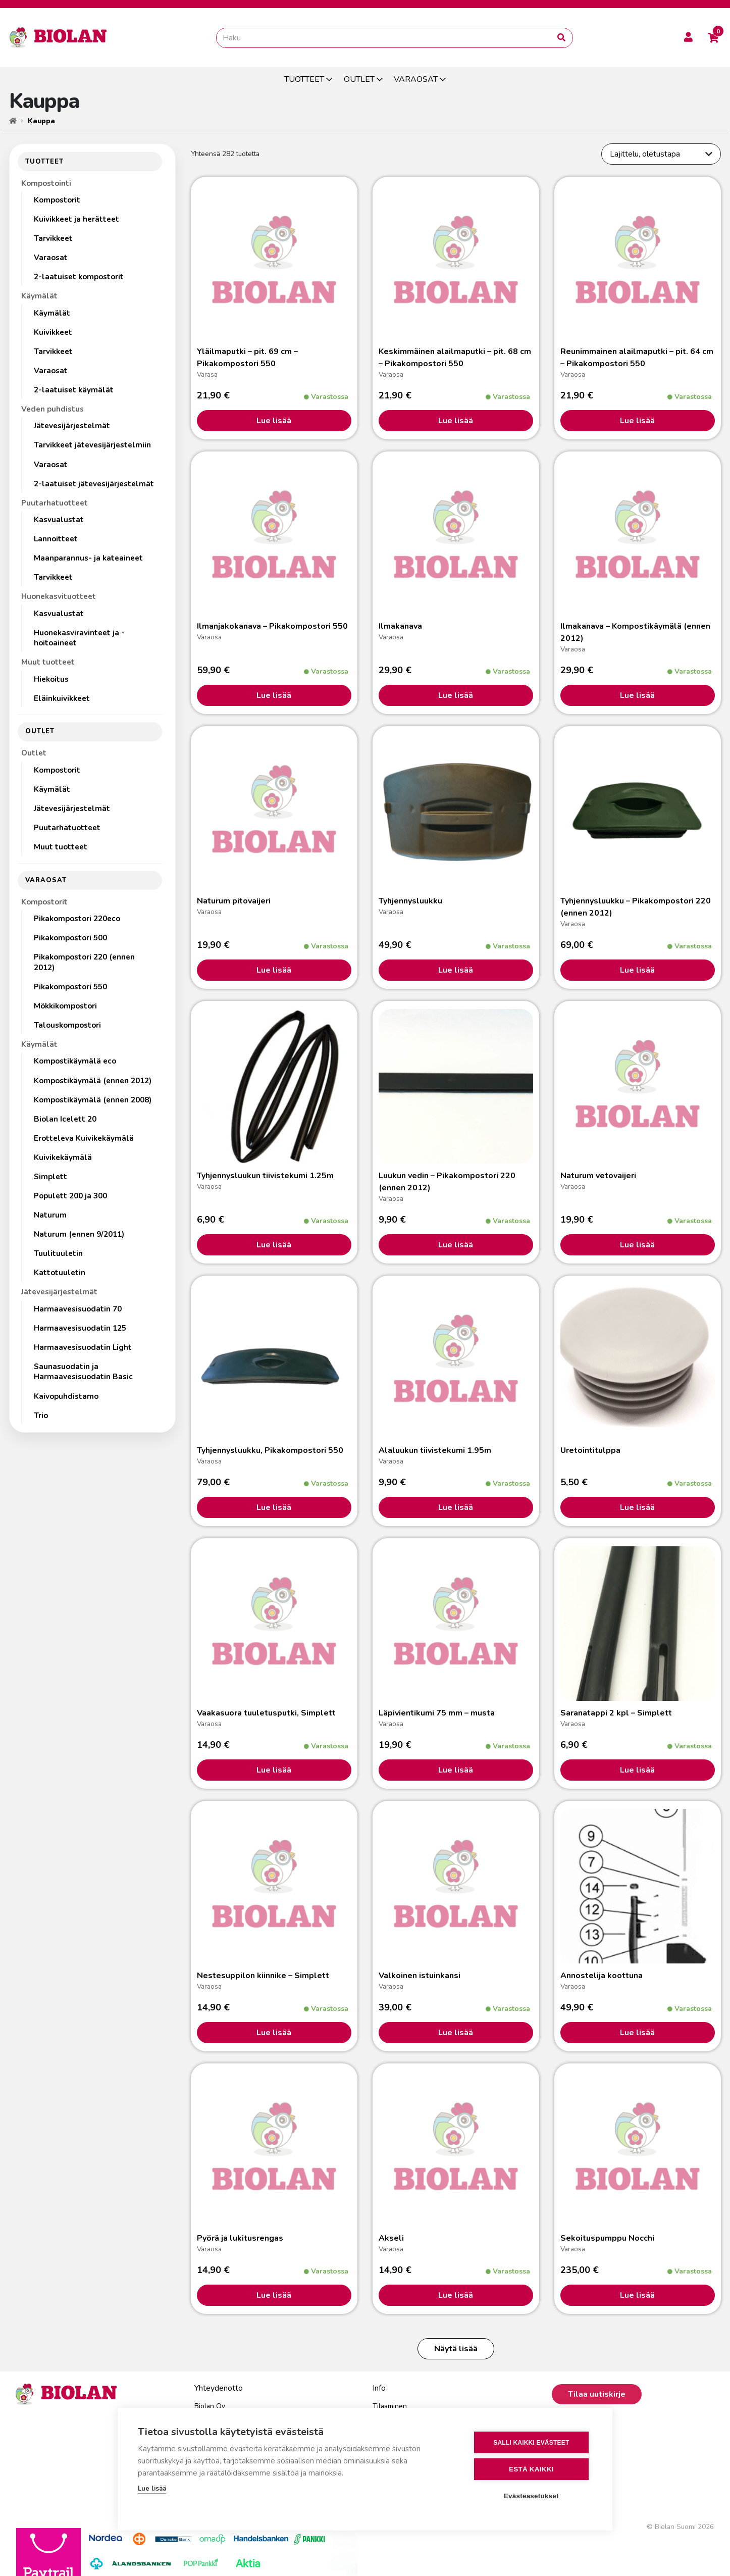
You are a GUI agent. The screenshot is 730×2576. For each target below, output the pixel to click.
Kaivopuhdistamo (66, 1396)
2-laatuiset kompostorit (79, 277)
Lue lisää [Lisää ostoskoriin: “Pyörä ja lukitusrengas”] (273, 2295)
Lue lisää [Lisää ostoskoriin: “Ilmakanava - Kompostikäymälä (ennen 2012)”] (637, 695)
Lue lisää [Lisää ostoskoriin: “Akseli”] (455, 2295)
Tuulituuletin (58, 1253)
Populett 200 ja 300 (70, 1196)
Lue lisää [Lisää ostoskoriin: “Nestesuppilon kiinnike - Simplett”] (273, 2032)
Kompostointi (46, 183)
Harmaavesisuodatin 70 (78, 1309)
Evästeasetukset (531, 2496)
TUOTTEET (304, 79)
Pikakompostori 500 (70, 938)
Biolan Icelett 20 (65, 1119)
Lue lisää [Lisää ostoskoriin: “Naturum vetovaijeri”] (637, 1244)
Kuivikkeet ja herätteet (76, 219)
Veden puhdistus (52, 409)
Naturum (50, 1215)
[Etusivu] (13, 121)
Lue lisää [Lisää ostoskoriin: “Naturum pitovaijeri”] (273, 970)
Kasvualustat (59, 520)
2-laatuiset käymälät (74, 390)
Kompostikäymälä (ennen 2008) (92, 1100)
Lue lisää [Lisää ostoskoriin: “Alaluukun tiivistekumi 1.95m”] (455, 1507)
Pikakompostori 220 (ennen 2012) (84, 962)
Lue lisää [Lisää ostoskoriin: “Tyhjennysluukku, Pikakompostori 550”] (273, 1507)
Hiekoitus (51, 679)
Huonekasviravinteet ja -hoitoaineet (79, 638)
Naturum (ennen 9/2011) (79, 1234)
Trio (41, 1415)
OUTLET (359, 79)
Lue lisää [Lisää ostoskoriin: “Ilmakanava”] (455, 695)
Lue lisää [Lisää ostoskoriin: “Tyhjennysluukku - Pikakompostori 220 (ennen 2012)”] (637, 970)
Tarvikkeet (53, 238)
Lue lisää (152, 2488)
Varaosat (51, 257)
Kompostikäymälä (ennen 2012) (92, 1081)
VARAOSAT (416, 79)
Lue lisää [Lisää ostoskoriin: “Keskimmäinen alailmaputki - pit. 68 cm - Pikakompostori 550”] (455, 420)
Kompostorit (57, 200)
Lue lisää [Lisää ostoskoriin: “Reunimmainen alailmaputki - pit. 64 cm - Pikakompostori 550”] (637, 420)
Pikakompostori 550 (70, 987)
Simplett (50, 1177)
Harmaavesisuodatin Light (83, 1347)
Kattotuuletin (59, 1273)
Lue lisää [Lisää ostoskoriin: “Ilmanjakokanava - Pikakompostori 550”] (273, 695)
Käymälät (39, 296)
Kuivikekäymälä (63, 1157)
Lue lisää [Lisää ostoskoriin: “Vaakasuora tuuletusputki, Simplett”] (273, 1770)
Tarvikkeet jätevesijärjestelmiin (92, 445)
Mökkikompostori (65, 1006)
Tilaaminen (390, 2406)
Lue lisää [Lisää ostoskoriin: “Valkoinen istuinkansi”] (455, 2032)
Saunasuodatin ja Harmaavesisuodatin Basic (83, 1371)
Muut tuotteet (48, 662)
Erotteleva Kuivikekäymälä (84, 1138)
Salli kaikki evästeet (531, 2442)
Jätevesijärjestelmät (72, 426)
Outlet (33, 753)
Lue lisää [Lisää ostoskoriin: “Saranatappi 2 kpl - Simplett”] (637, 1770)
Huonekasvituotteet (58, 596)
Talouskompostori (67, 1025)
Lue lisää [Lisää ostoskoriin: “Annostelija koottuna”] (637, 2032)
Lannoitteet (56, 539)
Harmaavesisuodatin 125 (80, 1328)
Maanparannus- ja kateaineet (88, 558)
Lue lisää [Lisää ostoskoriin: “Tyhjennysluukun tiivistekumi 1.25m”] (273, 1244)
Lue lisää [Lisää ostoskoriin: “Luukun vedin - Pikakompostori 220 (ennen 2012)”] (455, 1244)
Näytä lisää (456, 2348)
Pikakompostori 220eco (77, 919)
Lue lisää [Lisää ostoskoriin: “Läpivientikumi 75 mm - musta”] (455, 1770)
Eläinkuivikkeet (62, 698)
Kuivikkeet (53, 332)
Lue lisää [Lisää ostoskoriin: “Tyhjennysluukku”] (455, 970)
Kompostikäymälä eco (75, 1061)
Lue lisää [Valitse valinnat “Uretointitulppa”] (637, 1507)
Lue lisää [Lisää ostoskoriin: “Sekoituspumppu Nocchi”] (637, 2295)
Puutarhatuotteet (54, 503)
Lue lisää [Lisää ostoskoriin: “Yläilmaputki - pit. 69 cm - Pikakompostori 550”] (273, 420)
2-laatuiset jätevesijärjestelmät (94, 484)
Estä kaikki (531, 2469)
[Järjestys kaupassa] (661, 154)
